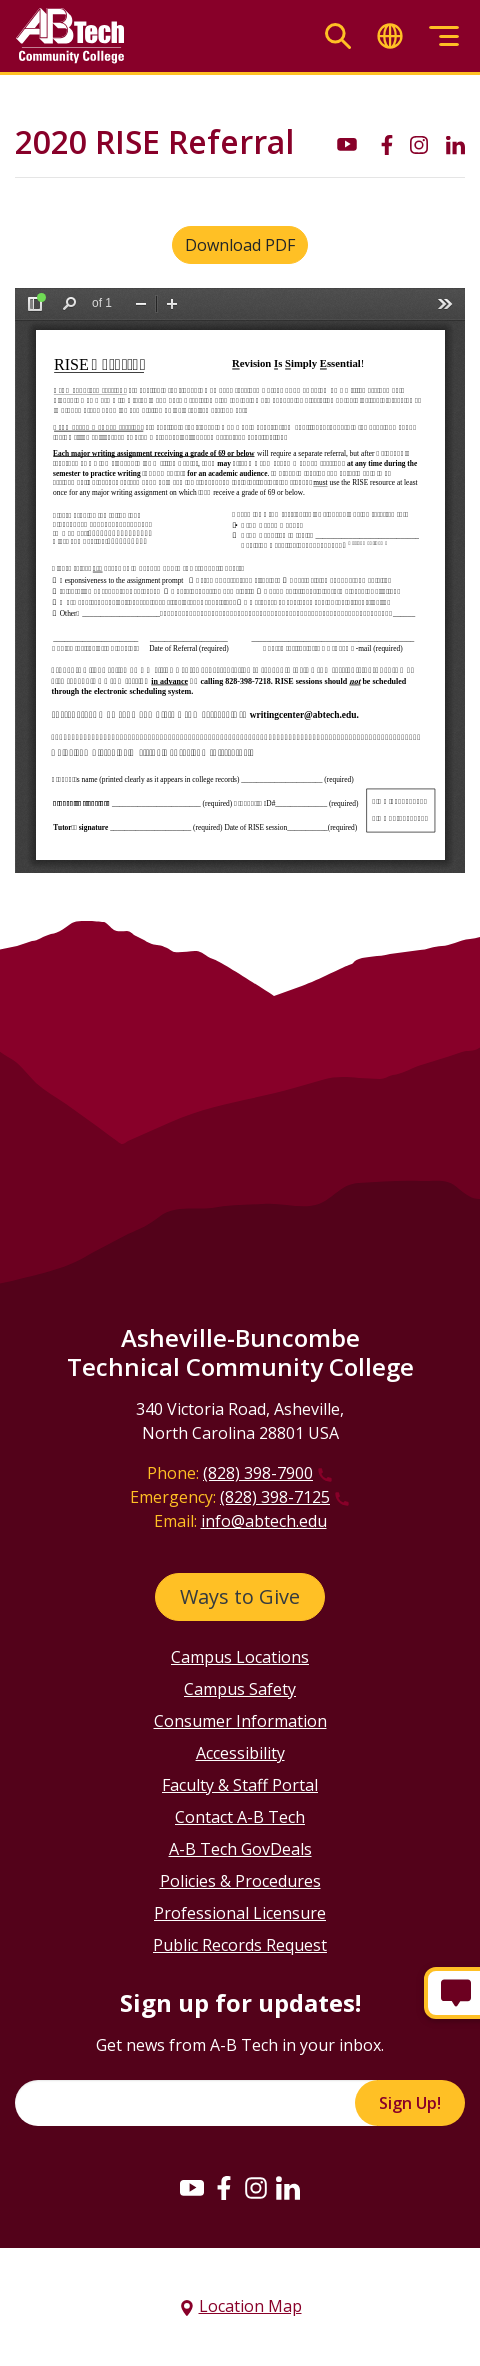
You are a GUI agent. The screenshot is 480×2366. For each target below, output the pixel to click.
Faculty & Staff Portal (240, 1785)
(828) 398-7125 (275, 1497)
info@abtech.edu (264, 1521)
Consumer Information (240, 1721)
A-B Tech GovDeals (240, 1849)
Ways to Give (240, 1596)
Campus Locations (240, 1657)
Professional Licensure (240, 1913)
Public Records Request (240, 1945)
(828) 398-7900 (258, 1473)
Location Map (250, 2306)
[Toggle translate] (390, 36)
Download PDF (240, 245)
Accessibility (240, 1753)
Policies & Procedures (240, 1881)
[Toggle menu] (444, 36)
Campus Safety (240, 1689)
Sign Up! (410, 2103)
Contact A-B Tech (240, 1817)
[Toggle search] (338, 36)
